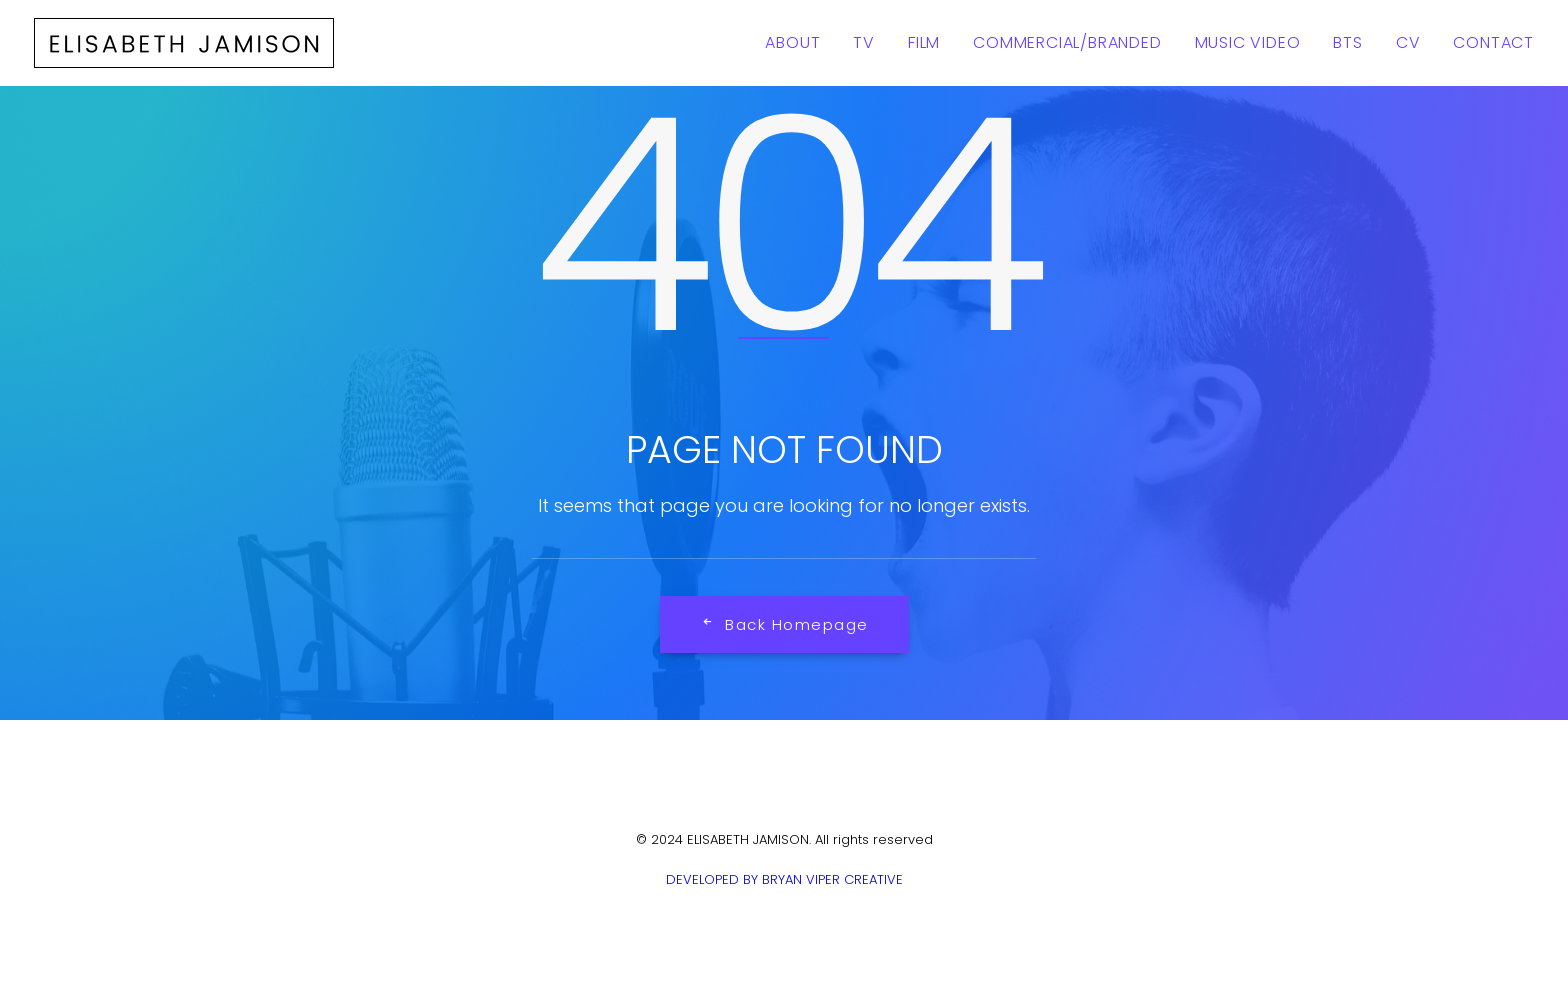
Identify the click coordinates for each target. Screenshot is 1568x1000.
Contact (1493, 42)
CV (1408, 42)
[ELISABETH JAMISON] (184, 43)
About (792, 42)
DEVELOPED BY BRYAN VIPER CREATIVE (784, 879)
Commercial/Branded (1067, 42)
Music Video (1248, 42)
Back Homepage (784, 624)
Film (924, 42)
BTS (1347, 42)
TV (864, 42)
